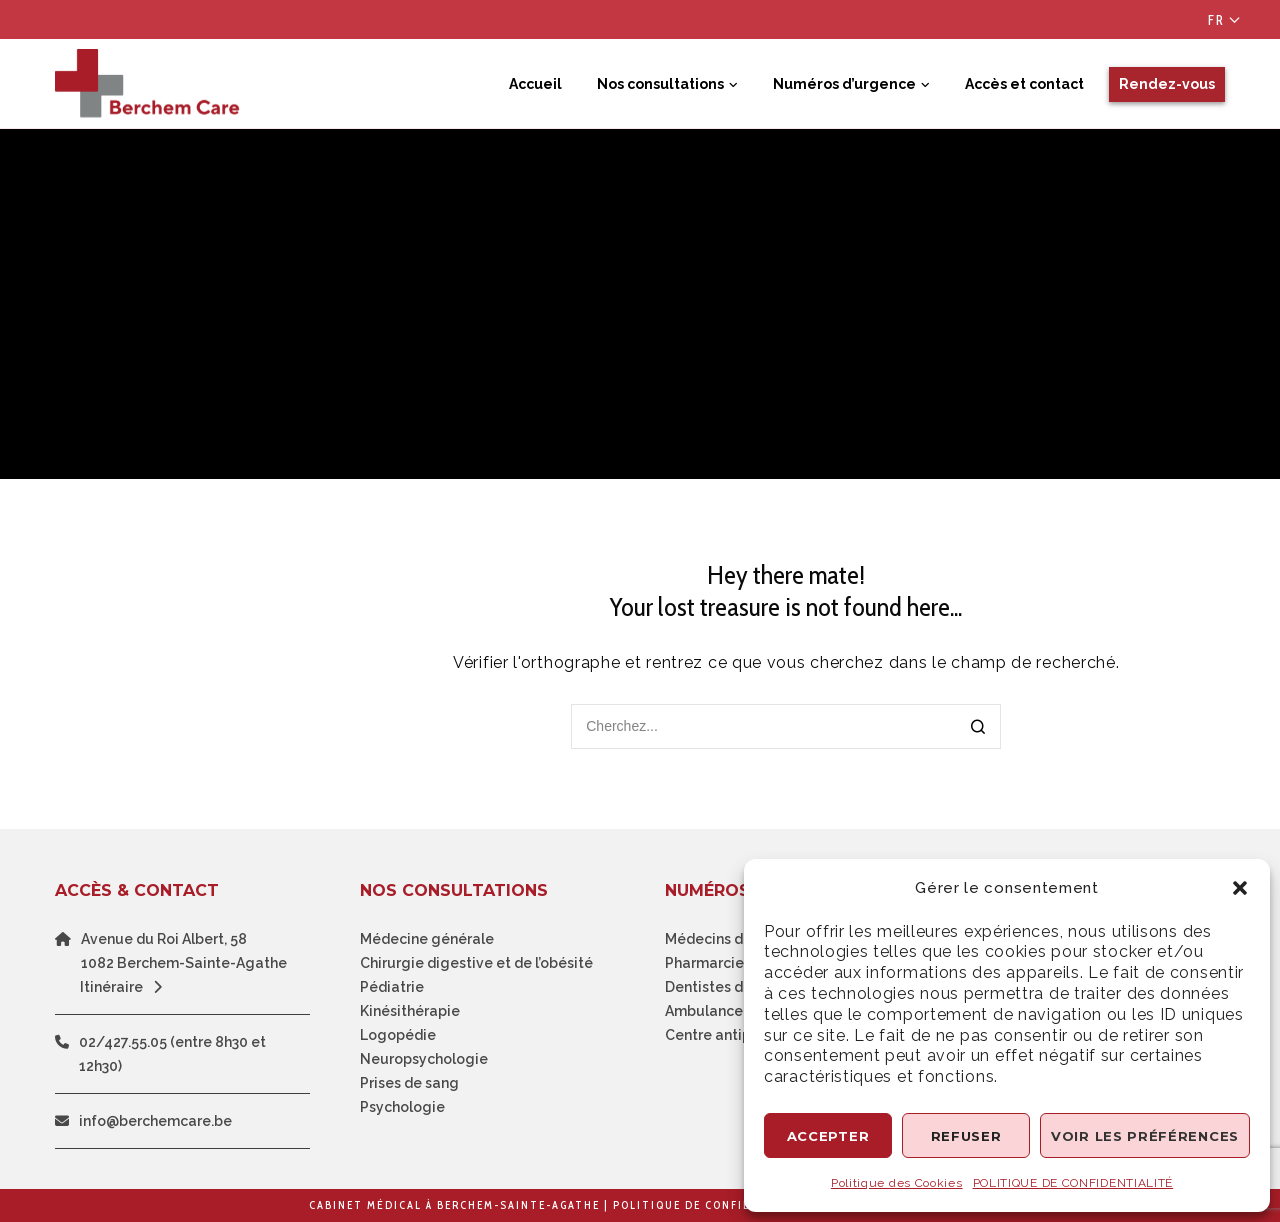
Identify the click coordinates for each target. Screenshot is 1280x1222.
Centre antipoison (726, 1035)
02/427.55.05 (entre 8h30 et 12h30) (172, 1054)
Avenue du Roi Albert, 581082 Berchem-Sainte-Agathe (184, 951)
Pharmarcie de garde (737, 963)
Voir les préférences (1145, 1136)
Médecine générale (427, 939)
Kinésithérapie (410, 1011)
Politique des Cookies (897, 1183)
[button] (1240, 888)
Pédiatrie (392, 987)
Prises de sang (409, 1083)
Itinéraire (126, 987)
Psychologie (402, 1107)
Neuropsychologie (424, 1059)
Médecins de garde (731, 939)
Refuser (966, 1136)
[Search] (978, 728)
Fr (1216, 20)
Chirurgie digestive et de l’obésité (476, 963)
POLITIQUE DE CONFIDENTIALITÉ (1073, 1183)
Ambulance (704, 1011)
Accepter (828, 1136)
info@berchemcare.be (155, 1121)
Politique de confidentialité (716, 1205)
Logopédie (398, 1035)
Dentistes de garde (731, 987)
